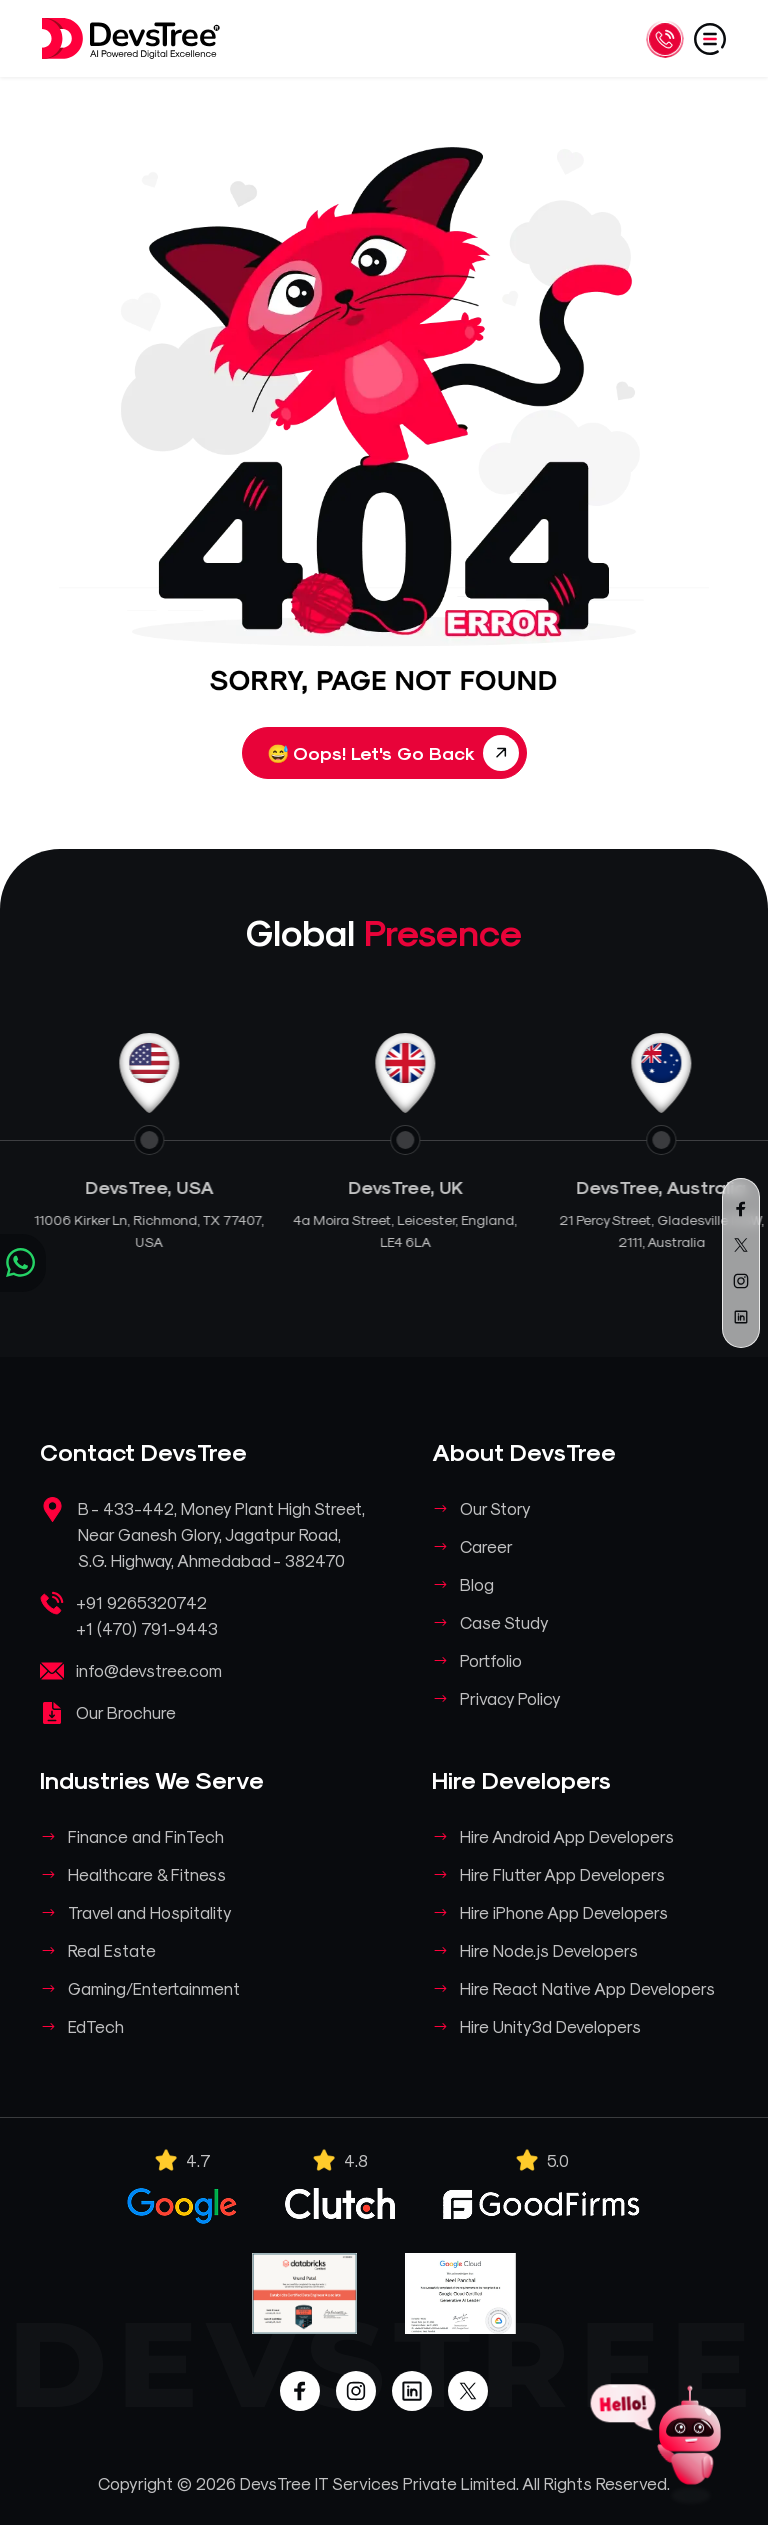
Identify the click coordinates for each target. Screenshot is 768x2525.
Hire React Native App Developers (587, 1988)
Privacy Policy (510, 1698)
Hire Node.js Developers (549, 1950)
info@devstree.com (149, 1670)
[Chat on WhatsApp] (23, 1263)
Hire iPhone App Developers (564, 1912)
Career (486, 1546)
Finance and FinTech (146, 1836)
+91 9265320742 (141, 1602)
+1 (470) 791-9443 (147, 1628)
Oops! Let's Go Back (393, 753)
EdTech (96, 2026)
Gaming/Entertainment (154, 1988)
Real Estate (112, 1950)
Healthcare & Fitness (147, 1874)
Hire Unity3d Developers (550, 2026)
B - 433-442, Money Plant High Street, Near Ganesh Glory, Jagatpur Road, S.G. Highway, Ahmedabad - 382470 (221, 1534)
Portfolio (491, 1660)
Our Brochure (126, 1712)
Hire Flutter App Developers (562, 1874)
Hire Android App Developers (567, 1836)
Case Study (504, 1622)
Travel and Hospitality (150, 1912)
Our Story (495, 1508)
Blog (477, 1584)
